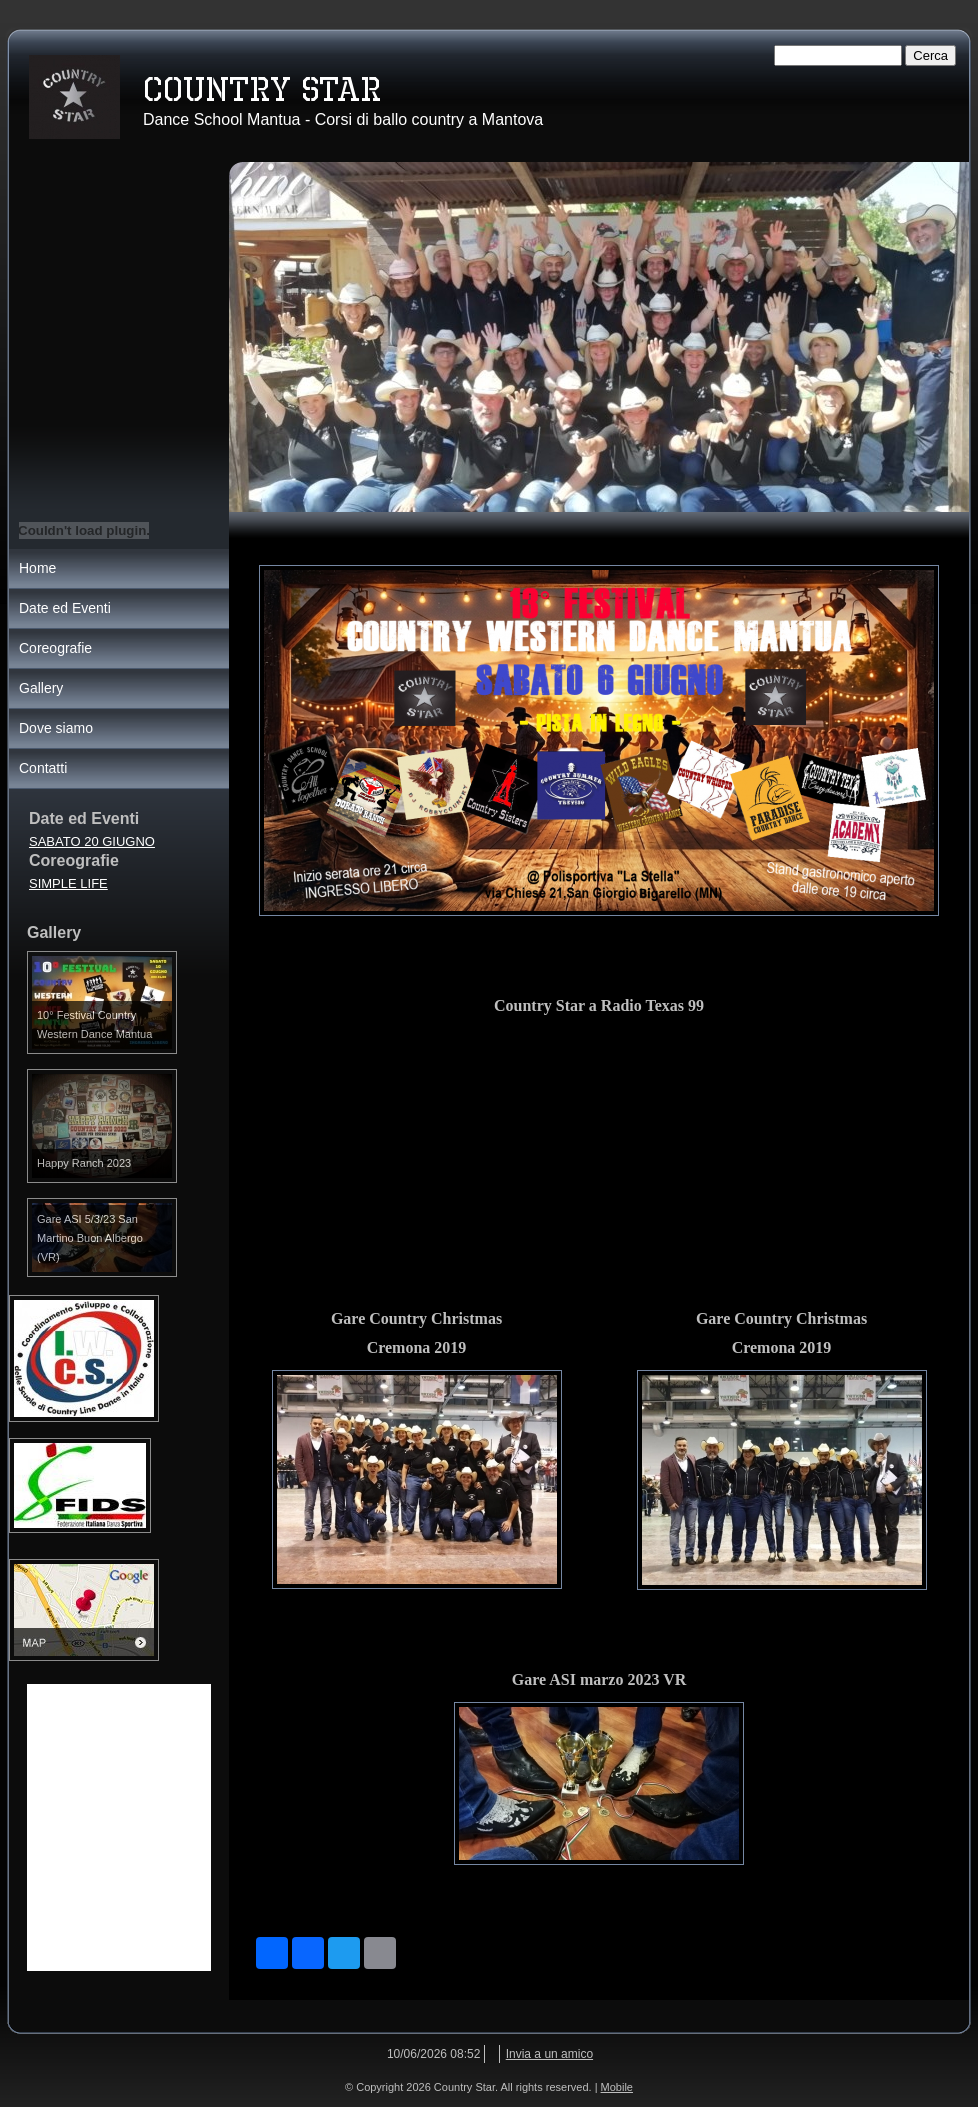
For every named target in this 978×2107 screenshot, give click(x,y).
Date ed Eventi (65, 608)
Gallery (41, 688)
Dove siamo (56, 728)
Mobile (617, 2087)
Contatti (43, 768)
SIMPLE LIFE (68, 883)
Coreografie (55, 648)
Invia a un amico (549, 2054)
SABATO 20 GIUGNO (92, 841)
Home (37, 568)
